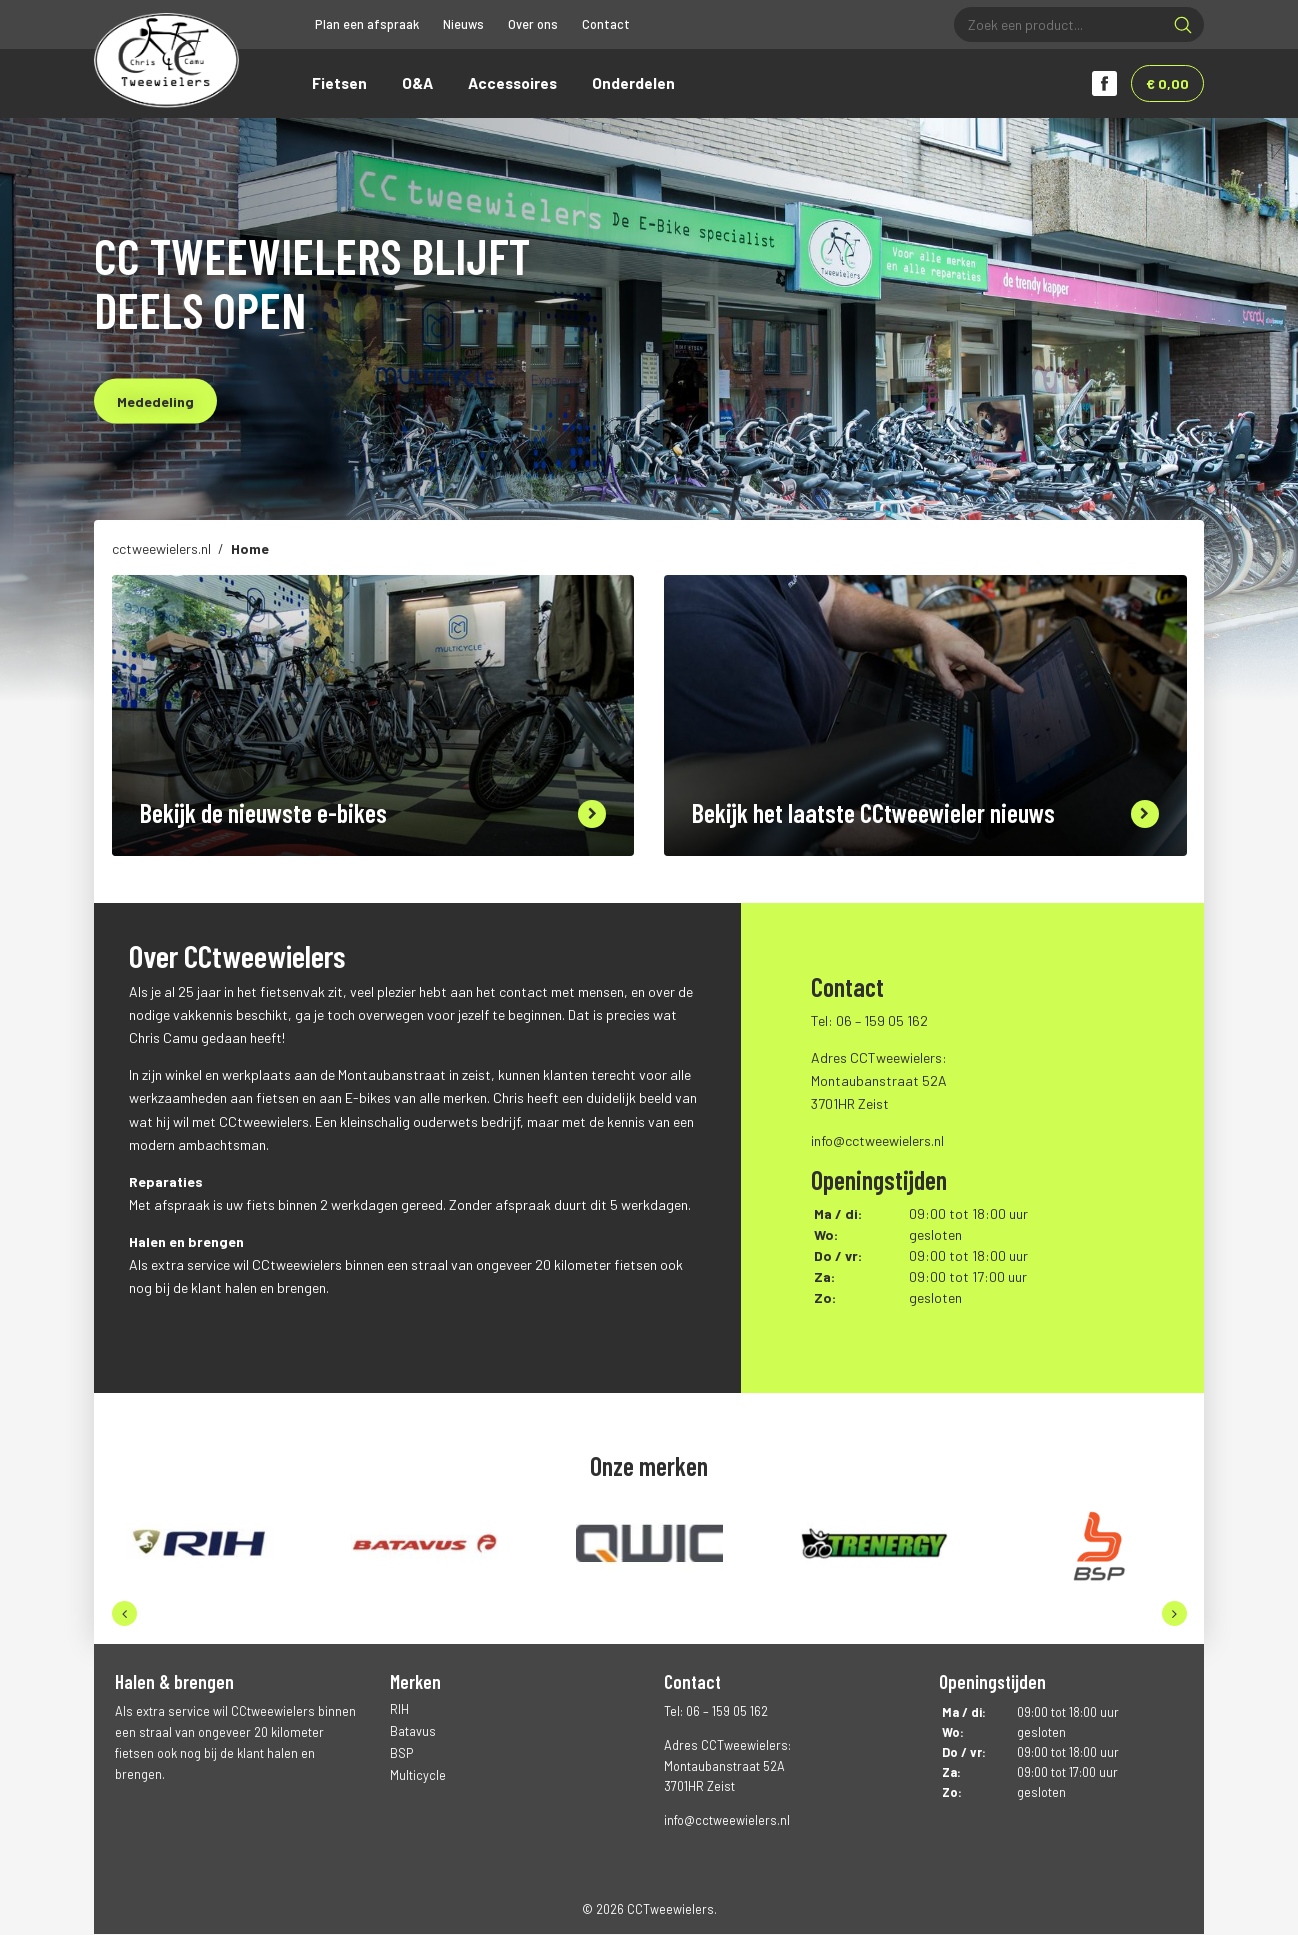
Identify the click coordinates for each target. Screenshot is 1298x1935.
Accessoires (512, 84)
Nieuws (463, 24)
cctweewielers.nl (161, 550)
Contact (606, 24)
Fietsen (339, 84)
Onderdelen (633, 84)
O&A (417, 84)
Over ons (533, 24)
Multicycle (418, 1777)
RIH (399, 1711)
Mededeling (155, 402)
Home (250, 550)
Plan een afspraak (367, 24)
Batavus (413, 1733)
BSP (401, 1755)
